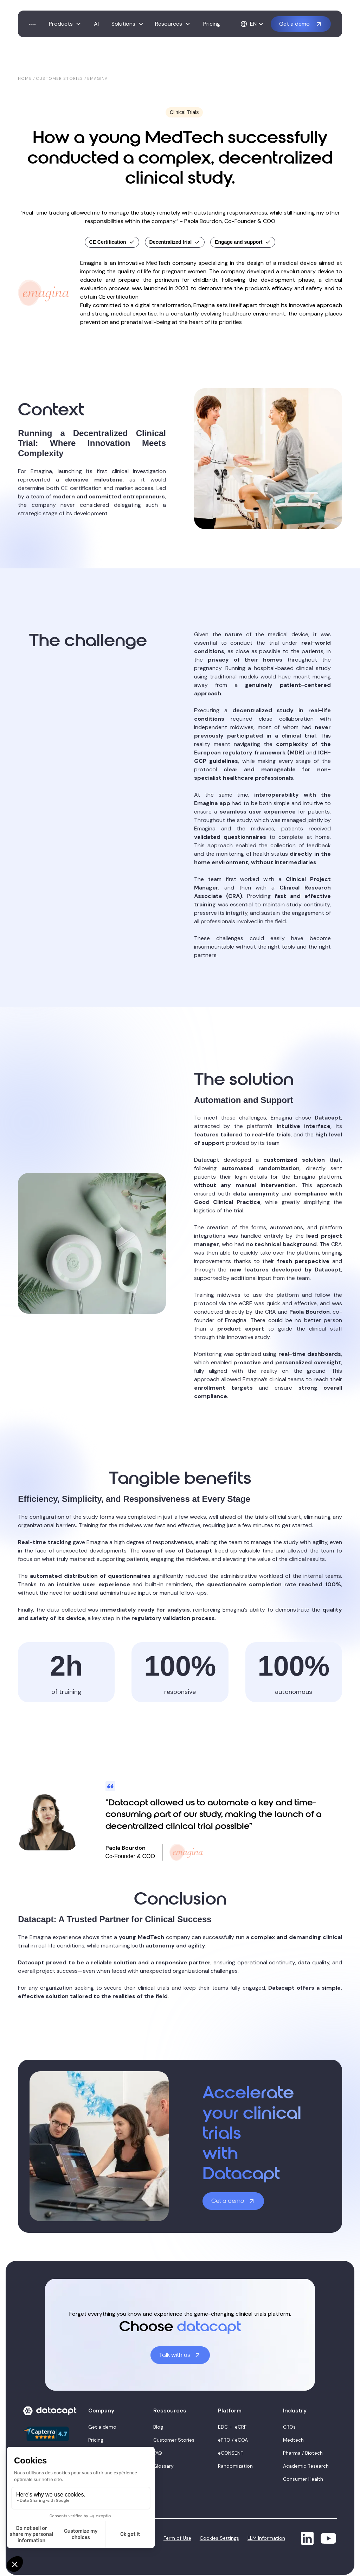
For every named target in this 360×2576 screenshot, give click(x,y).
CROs (289, 2427)
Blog (158, 2427)
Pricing (211, 23)
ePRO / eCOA (233, 2440)
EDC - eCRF (232, 2427)
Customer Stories (173, 2440)
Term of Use (177, 2538)
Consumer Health (303, 2479)
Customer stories (59, 78)
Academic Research (306, 2466)
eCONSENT (230, 2453)
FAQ (157, 2453)
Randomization (235, 2466)
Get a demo (102, 2427)
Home (25, 78)
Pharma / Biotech (303, 2453)
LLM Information (266, 2538)
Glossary (163, 2466)
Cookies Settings (219, 2538)
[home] (32, 24)
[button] (65, 24)
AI (96, 23)
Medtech (293, 2440)
